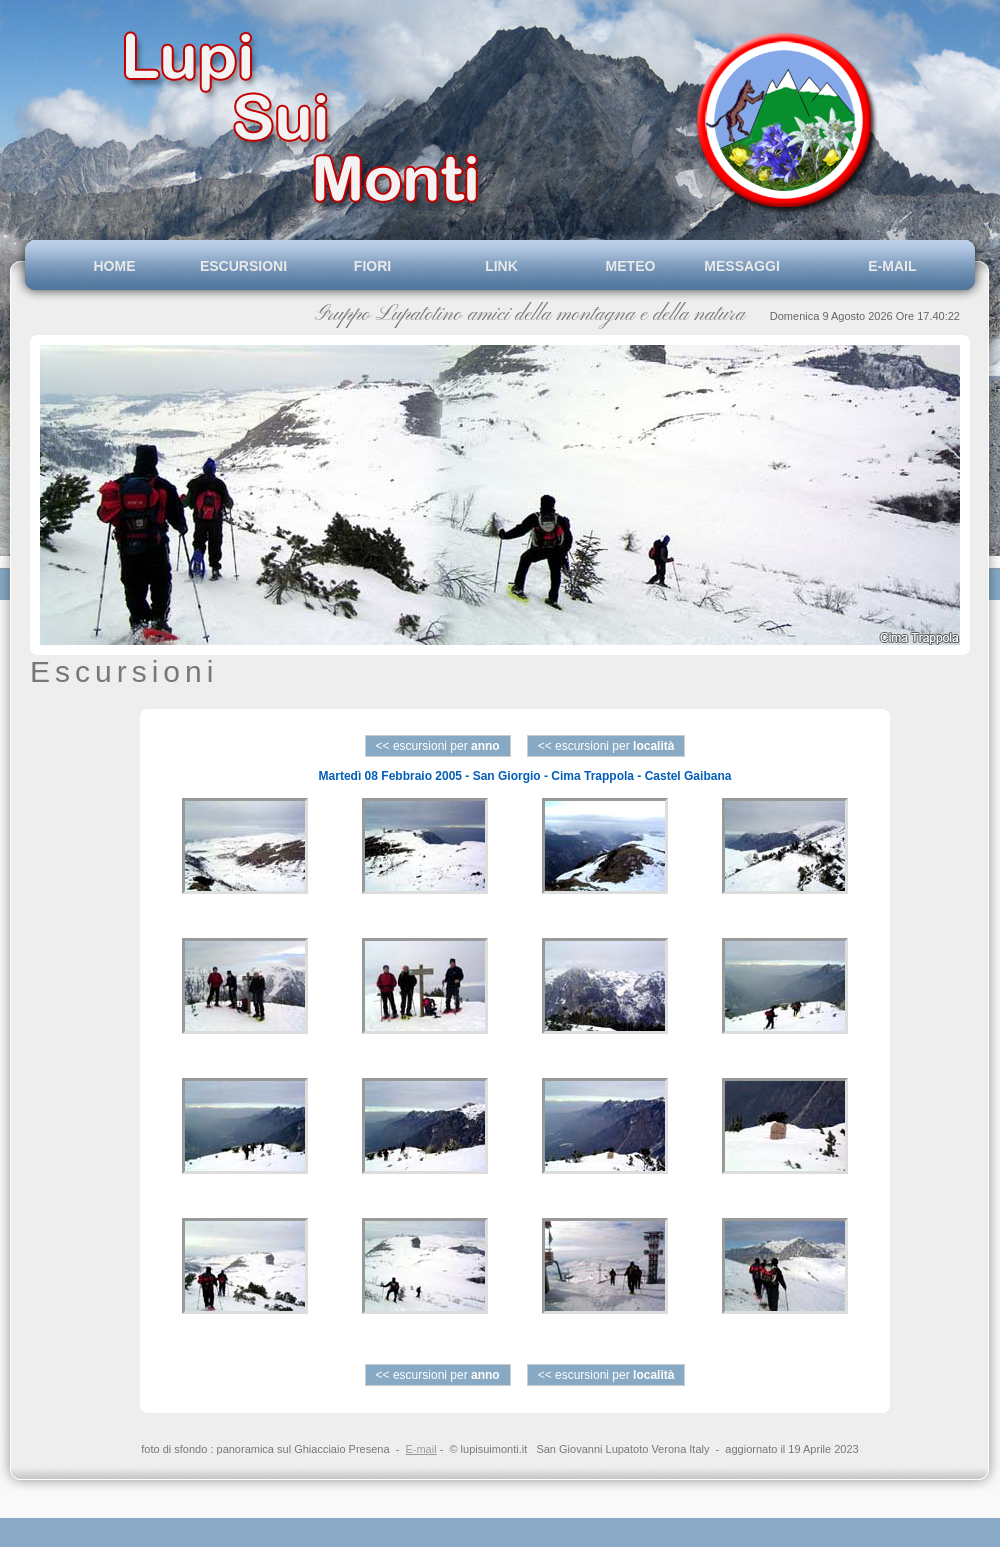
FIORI (372, 266)
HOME (115, 266)
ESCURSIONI (243, 266)
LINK (501, 266)
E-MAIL (889, 266)
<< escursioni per (438, 746)
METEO (631, 266)
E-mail (420, 1449)
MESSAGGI (759, 266)
